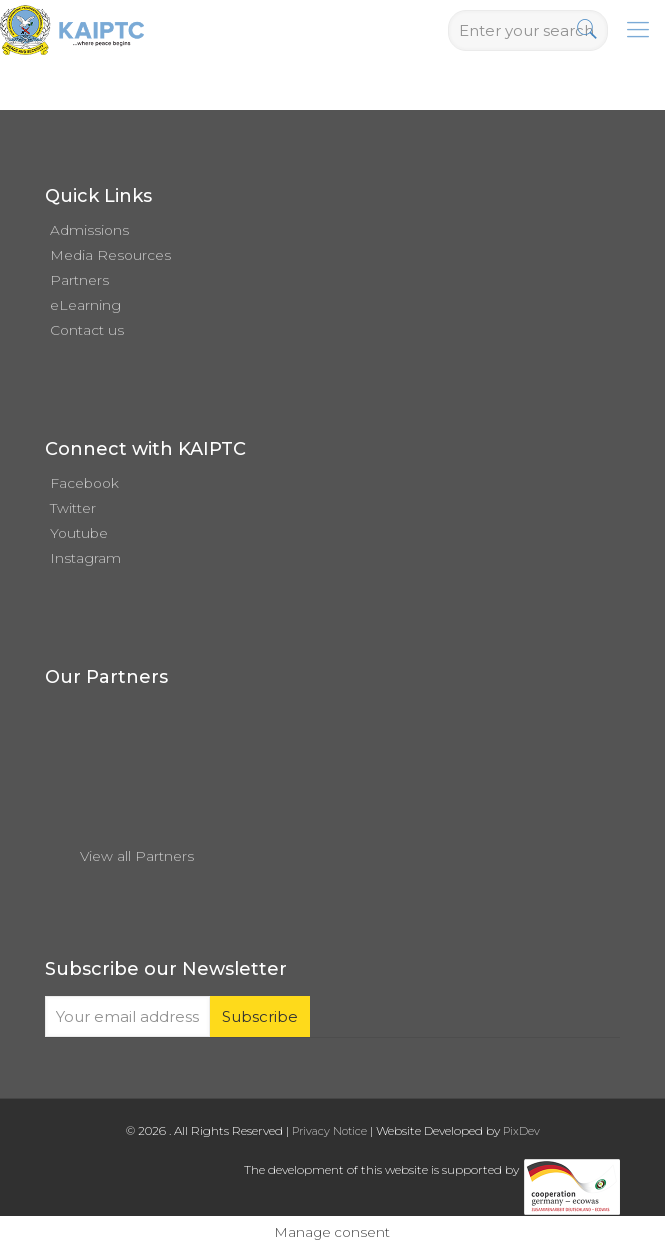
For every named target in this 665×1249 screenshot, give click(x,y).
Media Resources (110, 255)
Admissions (89, 230)
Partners (79, 280)
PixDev (521, 1131)
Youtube (79, 533)
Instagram (85, 558)
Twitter (73, 508)
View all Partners (137, 856)
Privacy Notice (329, 1131)
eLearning (85, 305)
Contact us (87, 330)
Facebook (84, 483)
